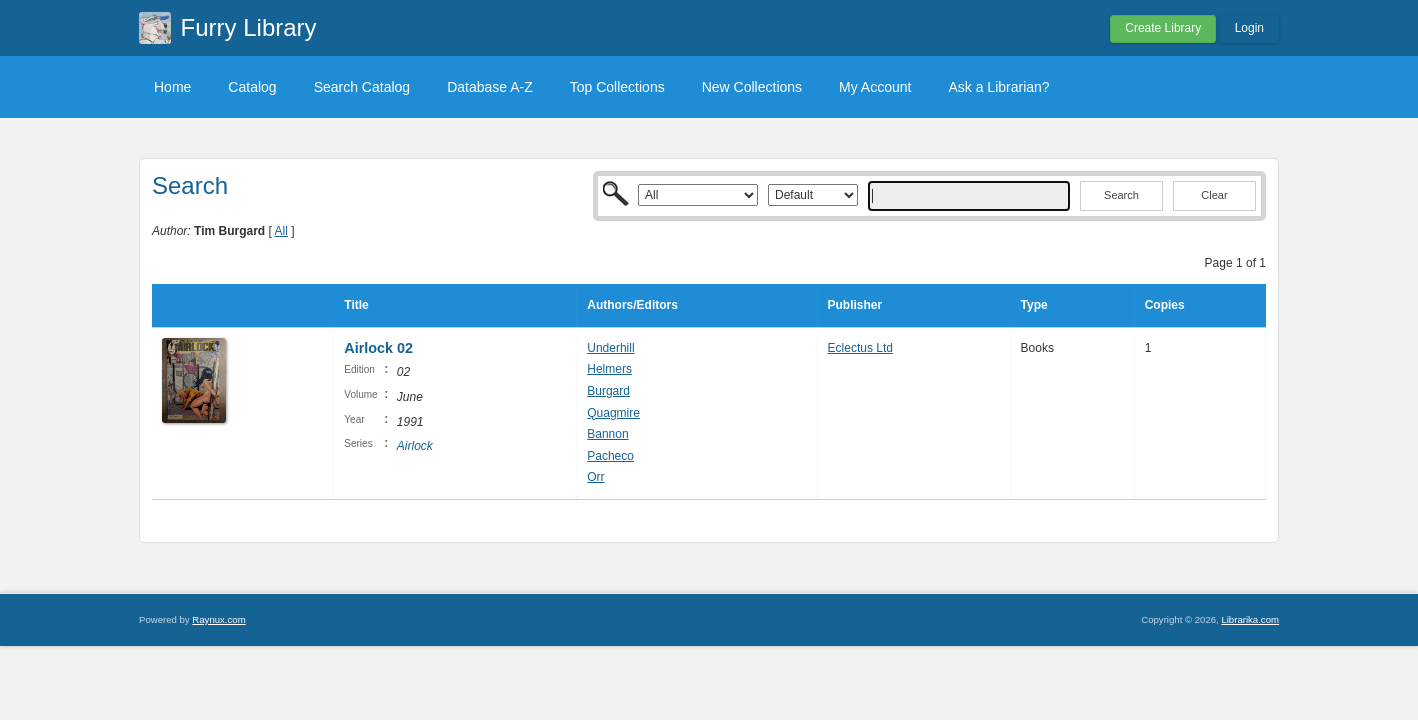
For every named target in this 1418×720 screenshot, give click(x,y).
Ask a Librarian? (998, 87)
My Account (875, 87)
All (281, 231)
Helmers (609, 369)
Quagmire (613, 413)
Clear (1214, 195)
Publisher (855, 305)
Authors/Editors (632, 305)
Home (172, 87)
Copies (1165, 305)
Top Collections (617, 87)
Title (356, 305)
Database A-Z (490, 87)
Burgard (608, 391)
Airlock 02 (378, 348)
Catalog (252, 87)
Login (1249, 28)
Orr (595, 477)
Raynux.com (218, 619)
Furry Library (249, 27)
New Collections (752, 87)
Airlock (415, 446)
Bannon (607, 434)
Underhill (610, 348)
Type (1034, 305)
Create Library (1163, 28)
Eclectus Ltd (860, 348)
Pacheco (610, 456)
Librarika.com (1250, 619)
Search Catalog (362, 87)
